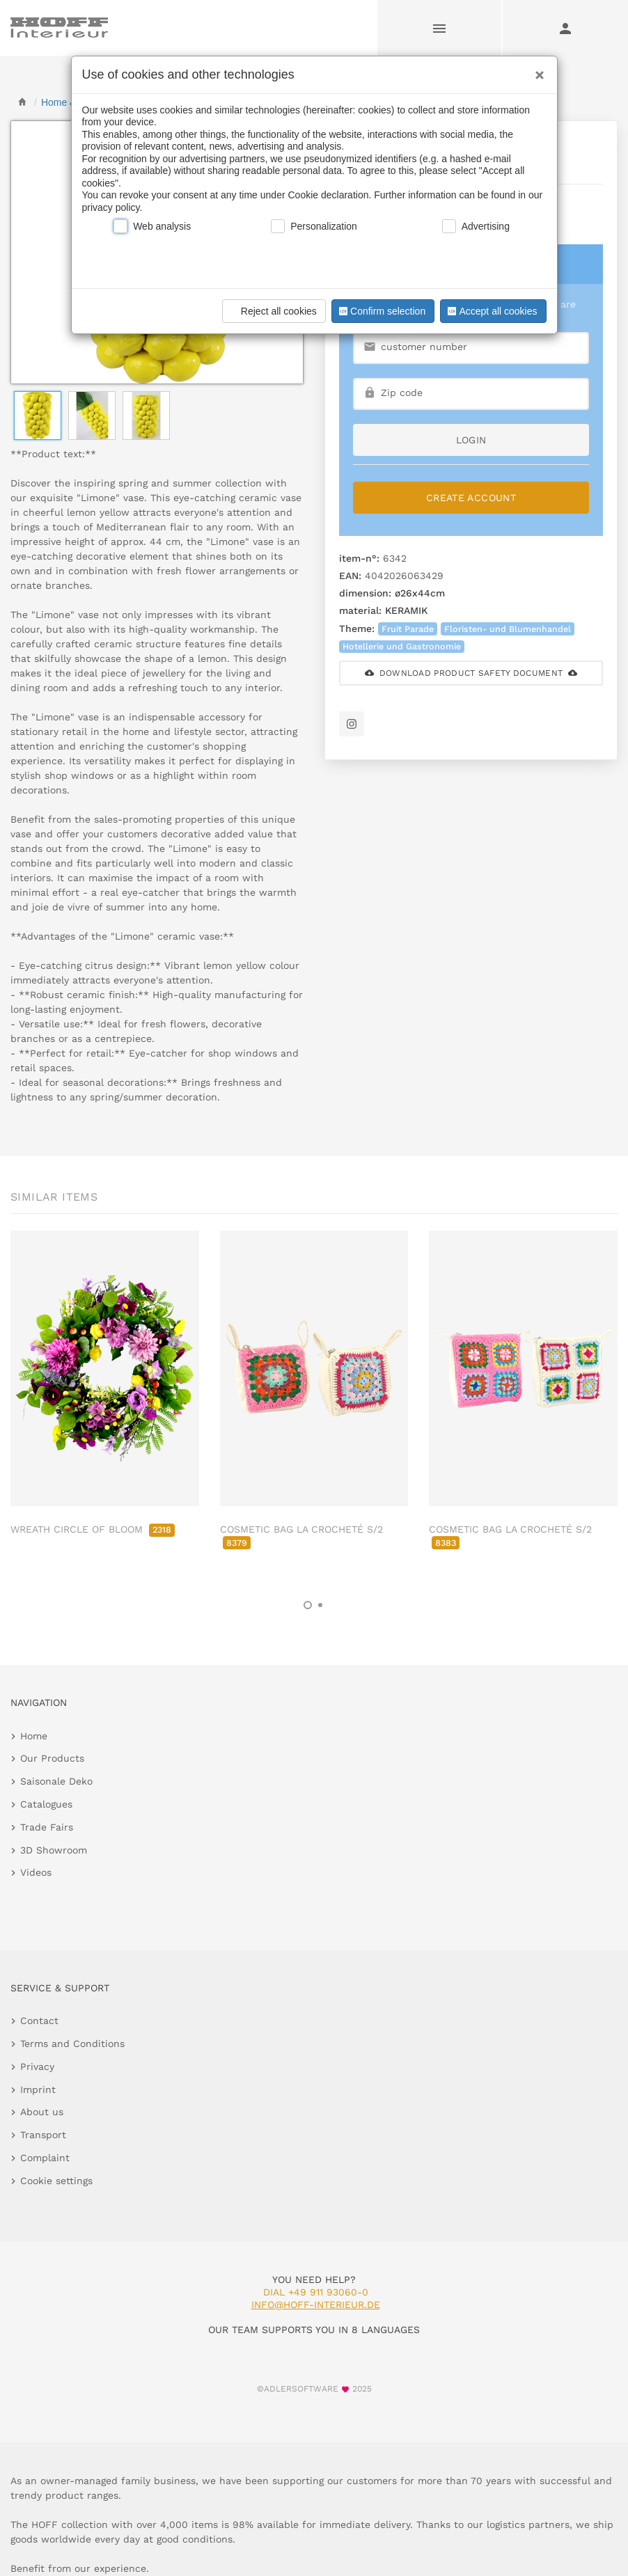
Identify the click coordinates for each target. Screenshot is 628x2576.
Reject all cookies (272, 311)
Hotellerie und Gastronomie (402, 646)
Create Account (471, 497)
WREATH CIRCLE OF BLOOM (92, 1529)
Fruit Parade (408, 629)
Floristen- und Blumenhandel (507, 629)
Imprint (38, 2089)
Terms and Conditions (72, 2043)
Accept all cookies (491, 311)
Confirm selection (380, 311)
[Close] (536, 70)
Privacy (37, 2066)
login (471, 439)
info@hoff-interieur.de (315, 2304)
